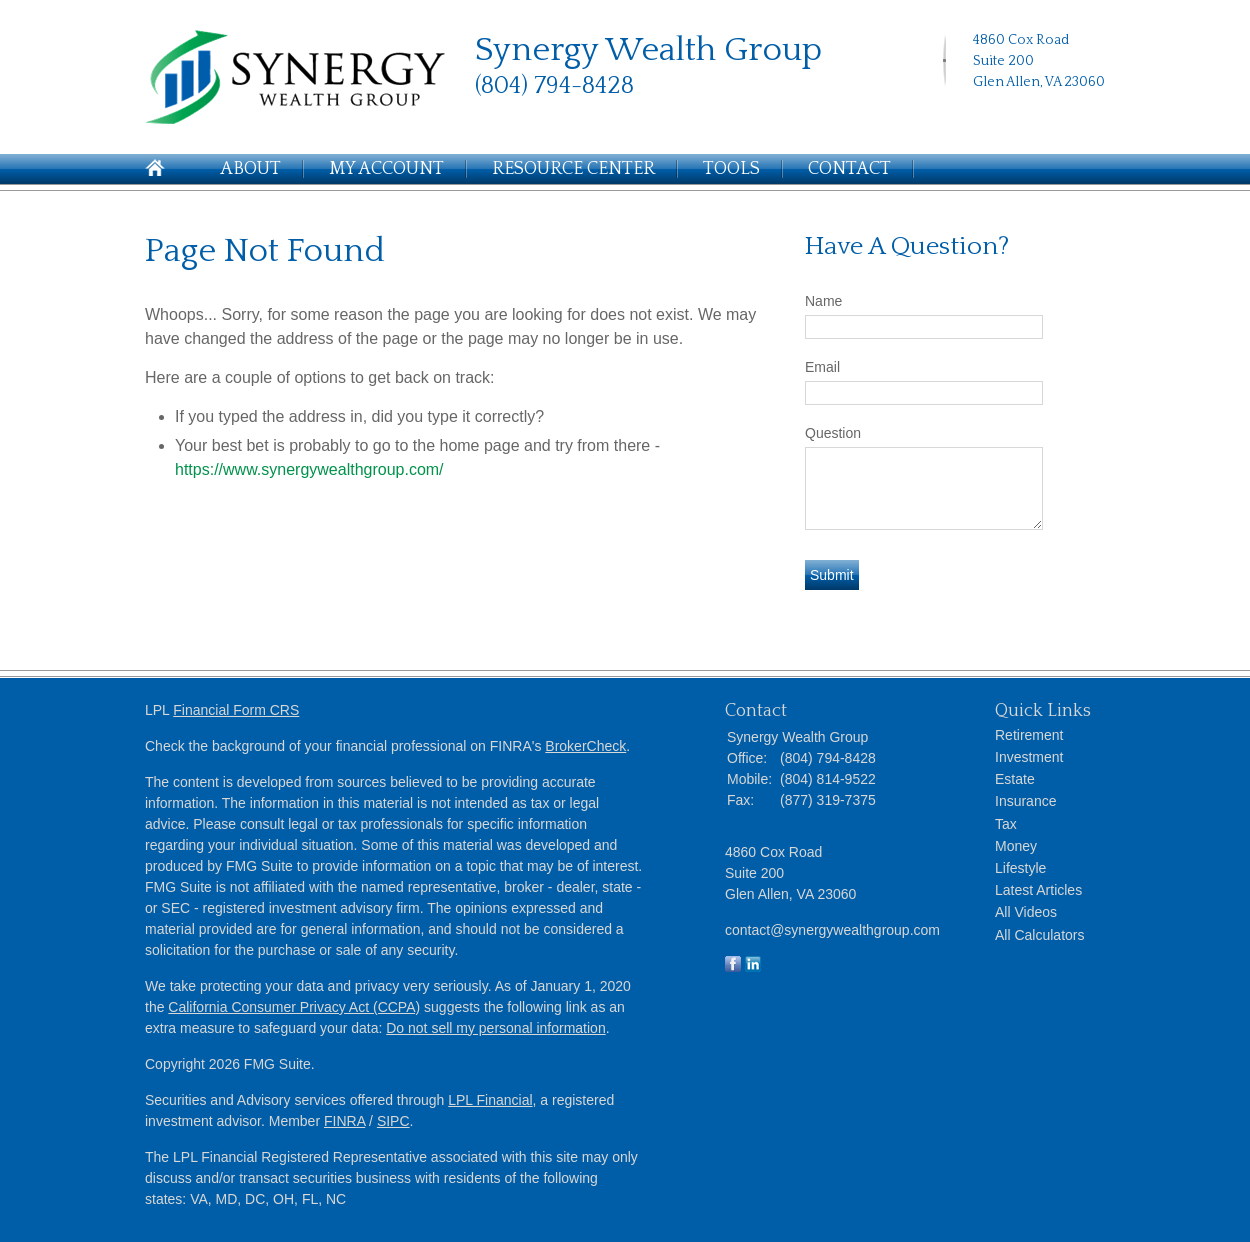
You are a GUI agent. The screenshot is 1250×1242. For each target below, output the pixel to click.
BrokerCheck (585, 746)
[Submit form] (832, 575)
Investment (1029, 757)
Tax (1006, 824)
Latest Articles (1038, 890)
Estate (1015, 779)
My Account (386, 169)
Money (1016, 846)
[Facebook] (1006, 114)
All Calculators (1039, 935)
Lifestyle (1020, 868)
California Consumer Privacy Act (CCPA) (294, 1007)
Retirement (1029, 735)
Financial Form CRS (236, 710)
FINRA (344, 1121)
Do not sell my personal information (495, 1028)
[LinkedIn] (983, 114)
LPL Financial (490, 1100)
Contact (849, 169)
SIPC (393, 1121)
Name (823, 301)
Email (822, 367)
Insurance (1025, 801)
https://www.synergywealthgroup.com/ (309, 469)
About (250, 169)
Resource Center (573, 169)
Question (833, 433)
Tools (731, 169)
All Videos (1026, 912)
